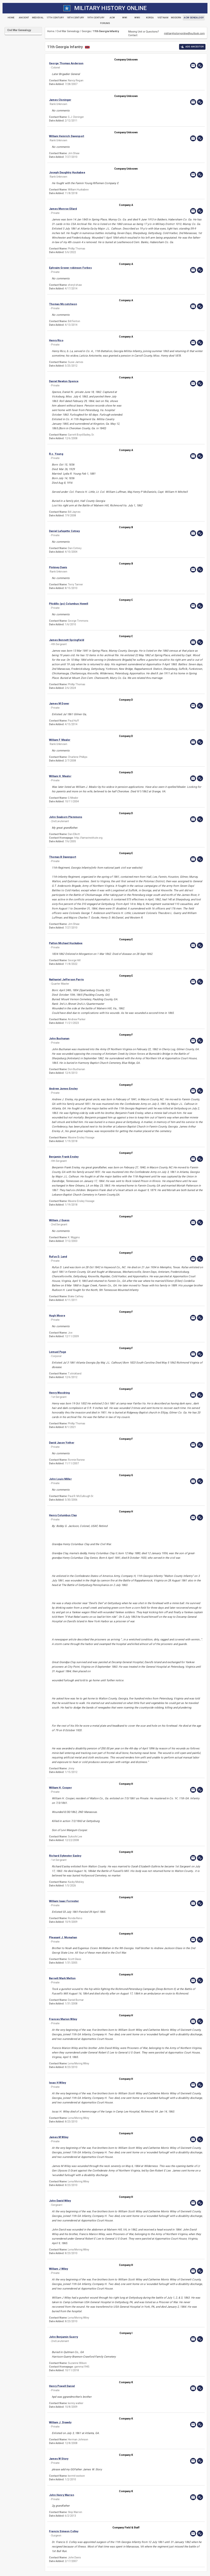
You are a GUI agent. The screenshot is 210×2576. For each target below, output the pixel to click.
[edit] (200, 65)
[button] (103, 63)
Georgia (86, 31)
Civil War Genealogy (67, 31)
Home (50, 31)
